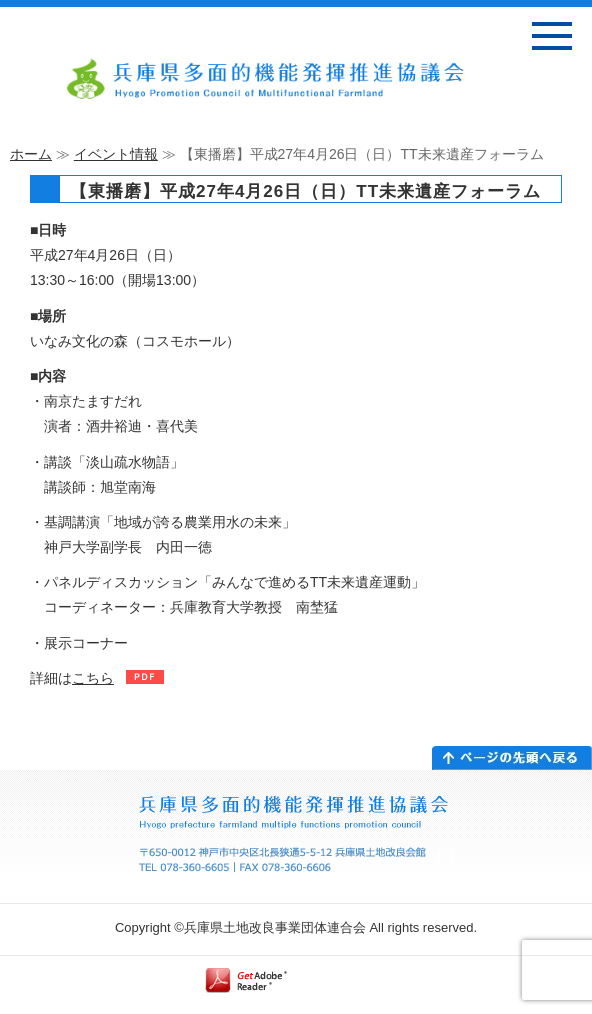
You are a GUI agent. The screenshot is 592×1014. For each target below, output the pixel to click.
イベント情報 (116, 154)
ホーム (31, 154)
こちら (93, 678)
